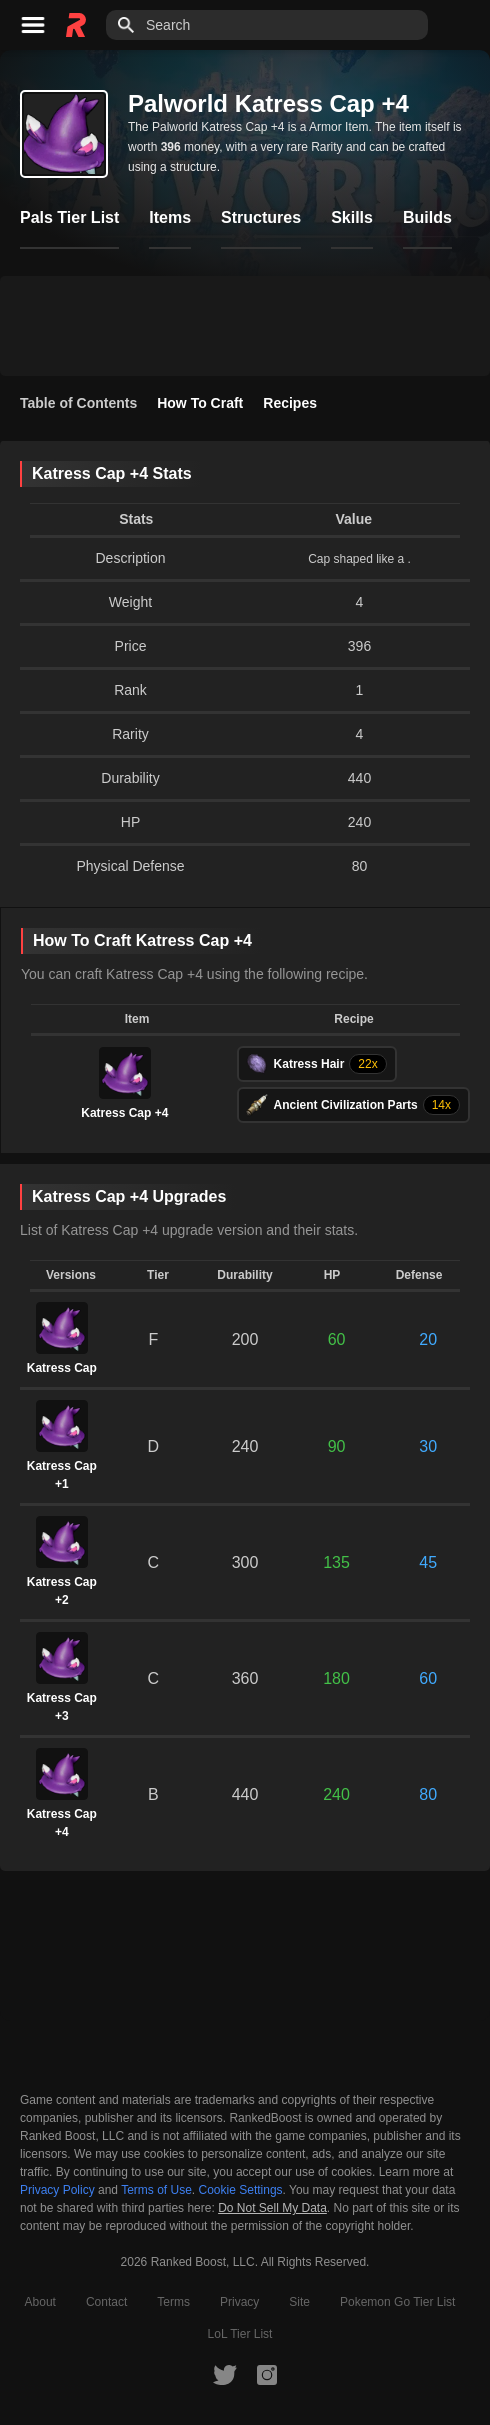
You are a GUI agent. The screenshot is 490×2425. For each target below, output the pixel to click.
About (40, 2302)
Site (299, 2302)
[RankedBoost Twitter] (225, 2374)
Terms (173, 2302)
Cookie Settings (241, 2190)
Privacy (239, 2302)
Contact (106, 2302)
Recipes (290, 403)
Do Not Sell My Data (272, 2208)
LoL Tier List (240, 2334)
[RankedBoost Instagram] (267, 2374)
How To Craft (200, 403)
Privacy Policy (57, 2190)
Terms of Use (156, 2190)
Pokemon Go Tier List (397, 2302)
